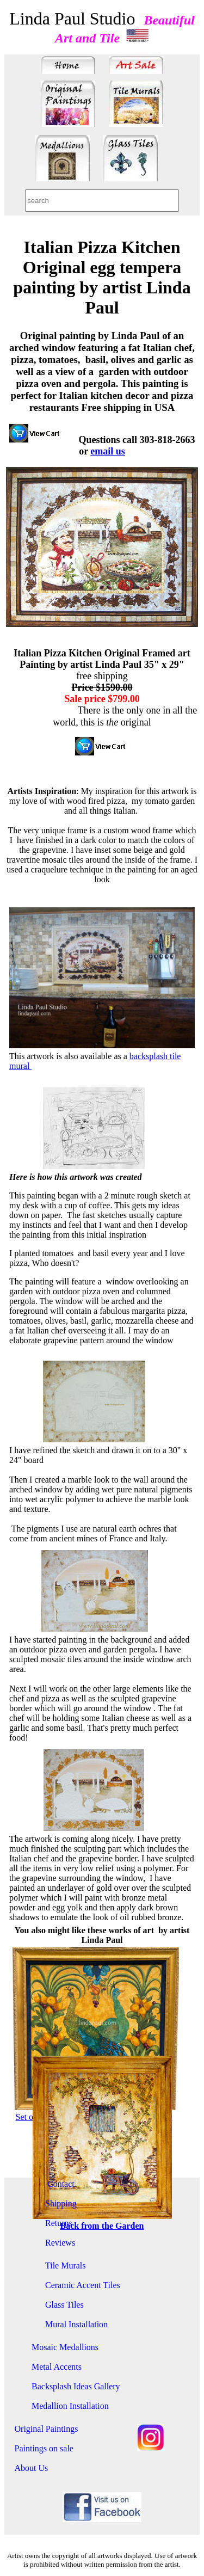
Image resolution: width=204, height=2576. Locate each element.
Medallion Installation (70, 2406)
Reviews (60, 2242)
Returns (58, 2223)
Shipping (61, 2203)
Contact (60, 2183)
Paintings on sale (44, 2448)
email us (107, 451)
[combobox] (102, 200)
